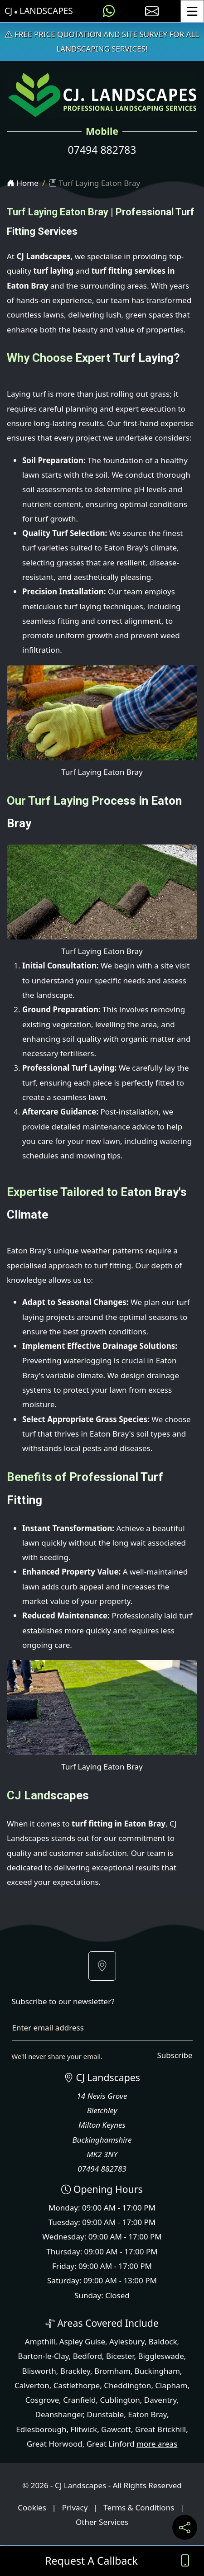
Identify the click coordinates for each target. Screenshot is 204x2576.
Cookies (32, 2507)
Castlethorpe (76, 2385)
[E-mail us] (152, 11)
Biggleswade (161, 2356)
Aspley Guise (82, 2341)
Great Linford (111, 2443)
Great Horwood (55, 2443)
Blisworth (39, 2371)
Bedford (87, 2356)
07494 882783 (102, 149)
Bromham (112, 2371)
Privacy (75, 2507)
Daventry (160, 2400)
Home (23, 183)
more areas (156, 2443)
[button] (102, 1966)
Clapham (171, 2385)
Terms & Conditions (138, 2507)
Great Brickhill (160, 2429)
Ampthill (40, 2341)
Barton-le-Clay (43, 2356)
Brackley (75, 2371)
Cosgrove (42, 2400)
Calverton (32, 2385)
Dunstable (105, 2414)
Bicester (120, 2356)
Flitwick (83, 2429)
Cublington (120, 2400)
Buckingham (157, 2371)
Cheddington (127, 2385)
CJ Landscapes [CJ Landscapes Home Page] (39, 11)
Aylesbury (127, 2341)
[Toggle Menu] (192, 11)
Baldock (163, 2341)
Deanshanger (59, 2414)
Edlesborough (41, 2429)
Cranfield (79, 2400)
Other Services (102, 2522)
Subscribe (174, 2055)
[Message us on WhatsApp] (109, 11)
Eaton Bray (147, 2414)
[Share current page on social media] (184, 2527)
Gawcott (116, 2429)
